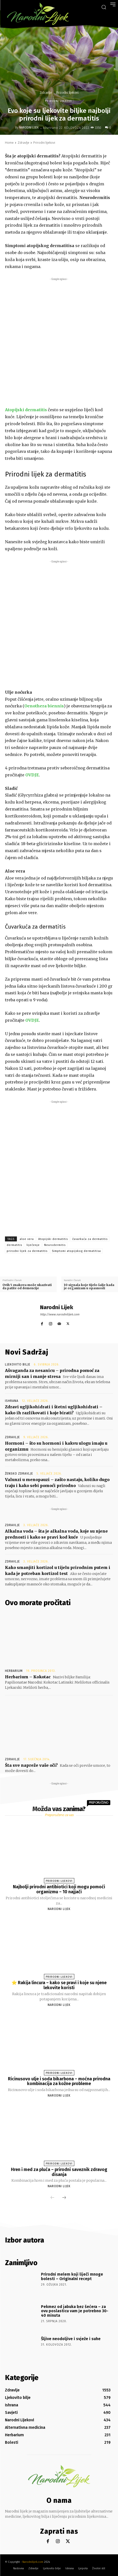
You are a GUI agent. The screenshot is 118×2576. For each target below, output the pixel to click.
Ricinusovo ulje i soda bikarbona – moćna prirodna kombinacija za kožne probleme (59, 2081)
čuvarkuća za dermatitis (90, 1239)
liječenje (33, 1245)
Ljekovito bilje (17, 1364)
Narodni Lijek (29, 127)
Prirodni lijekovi (67, 92)
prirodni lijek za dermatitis (27, 1251)
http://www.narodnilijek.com (59, 1314)
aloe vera (27, 1239)
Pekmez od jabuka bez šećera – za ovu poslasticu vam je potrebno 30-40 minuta (74, 2311)
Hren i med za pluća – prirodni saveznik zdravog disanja (59, 2172)
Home (9, 142)
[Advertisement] (59, 341)
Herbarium (14, 1670)
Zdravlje (46, 92)
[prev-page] (52, 2197)
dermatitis (14, 1245)
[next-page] (64, 2197)
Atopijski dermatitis (53, 1239)
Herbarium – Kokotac (28, 1676)
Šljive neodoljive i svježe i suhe (71, 2338)
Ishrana (11, 1400)
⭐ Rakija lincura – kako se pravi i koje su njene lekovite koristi (59, 1985)
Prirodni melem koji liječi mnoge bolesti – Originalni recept (72, 2276)
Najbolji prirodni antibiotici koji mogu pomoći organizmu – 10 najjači (59, 1889)
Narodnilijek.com (32, 2562)
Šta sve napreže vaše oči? (31, 1765)
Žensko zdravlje (19, 1473)
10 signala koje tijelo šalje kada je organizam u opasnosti (89, 1286)
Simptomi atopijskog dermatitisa (76, 1251)
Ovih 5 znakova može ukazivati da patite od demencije (27, 1286)
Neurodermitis (55, 1245)
